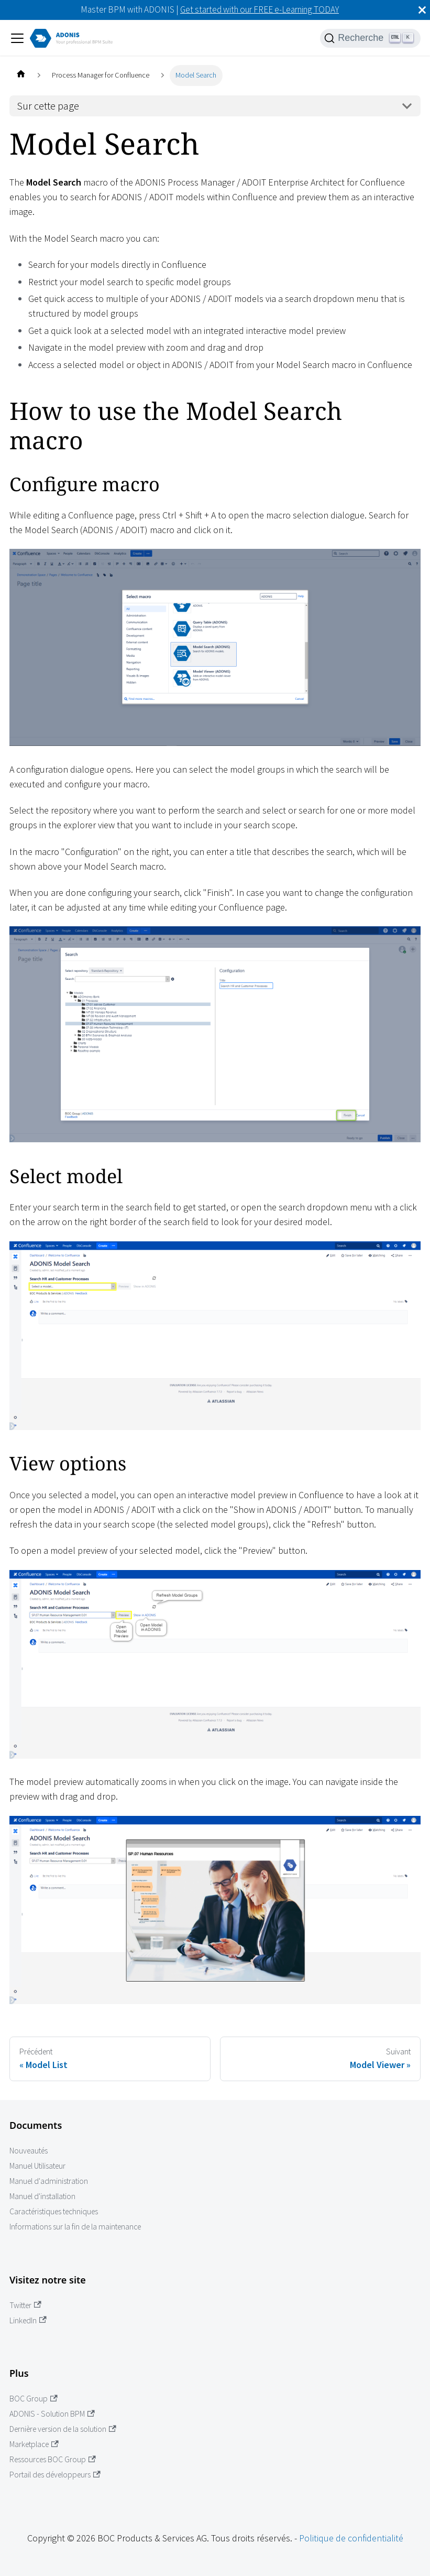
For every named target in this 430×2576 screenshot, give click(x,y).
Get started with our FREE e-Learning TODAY (259, 9)
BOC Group (33, 2399)
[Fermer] (422, 10)
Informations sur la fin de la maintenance (75, 2227)
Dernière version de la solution (62, 2429)
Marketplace (34, 2444)
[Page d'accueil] (20, 75)
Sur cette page (48, 106)
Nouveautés (28, 2151)
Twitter (25, 2305)
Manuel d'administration (48, 2181)
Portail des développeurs (55, 2475)
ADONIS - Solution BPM (52, 2414)
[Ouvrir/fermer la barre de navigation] (17, 38)
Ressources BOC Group (52, 2459)
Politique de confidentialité (351, 2538)
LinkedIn (28, 2320)
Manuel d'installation (42, 2196)
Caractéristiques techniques (53, 2211)
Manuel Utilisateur (37, 2166)
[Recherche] (370, 38)
